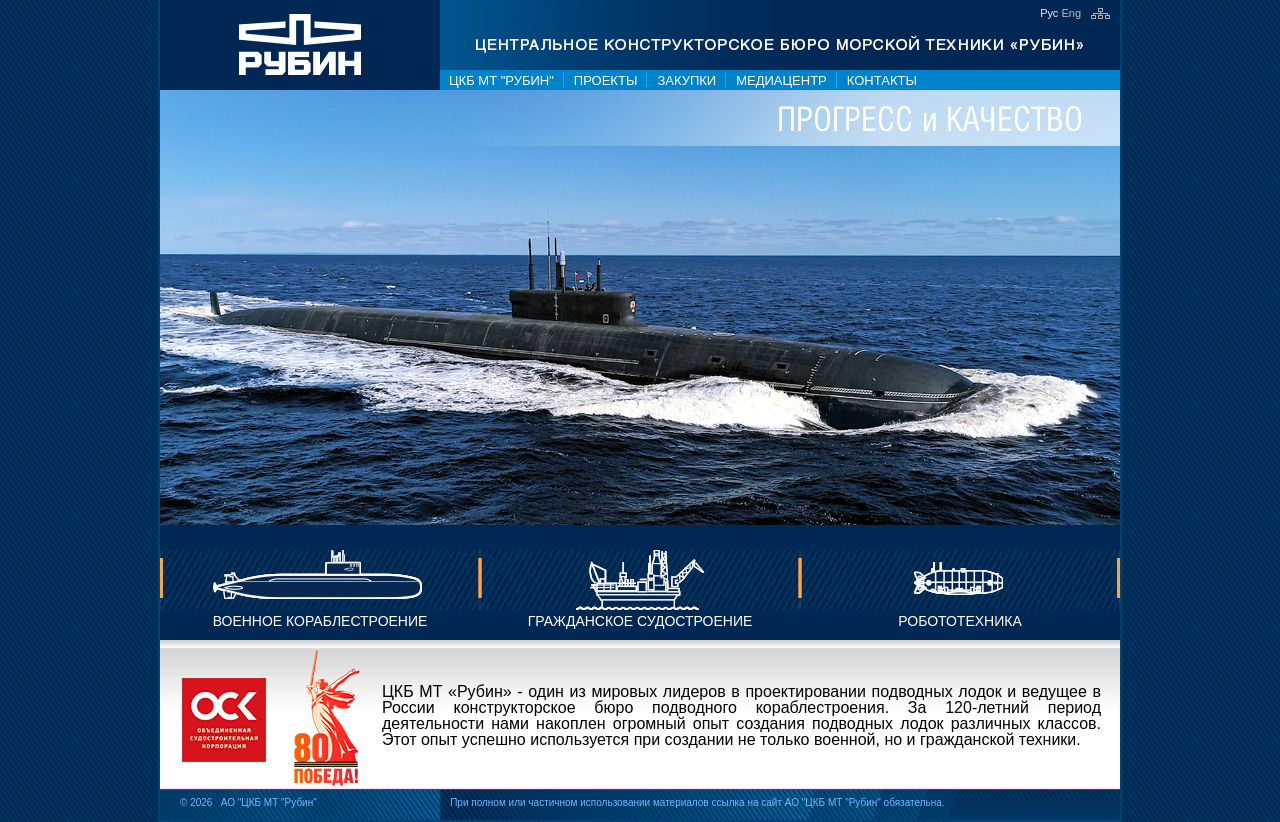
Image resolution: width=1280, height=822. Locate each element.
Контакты (882, 80)
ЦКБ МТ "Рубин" (501, 80)
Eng (1071, 13)
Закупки (686, 80)
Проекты (606, 80)
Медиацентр (781, 80)
